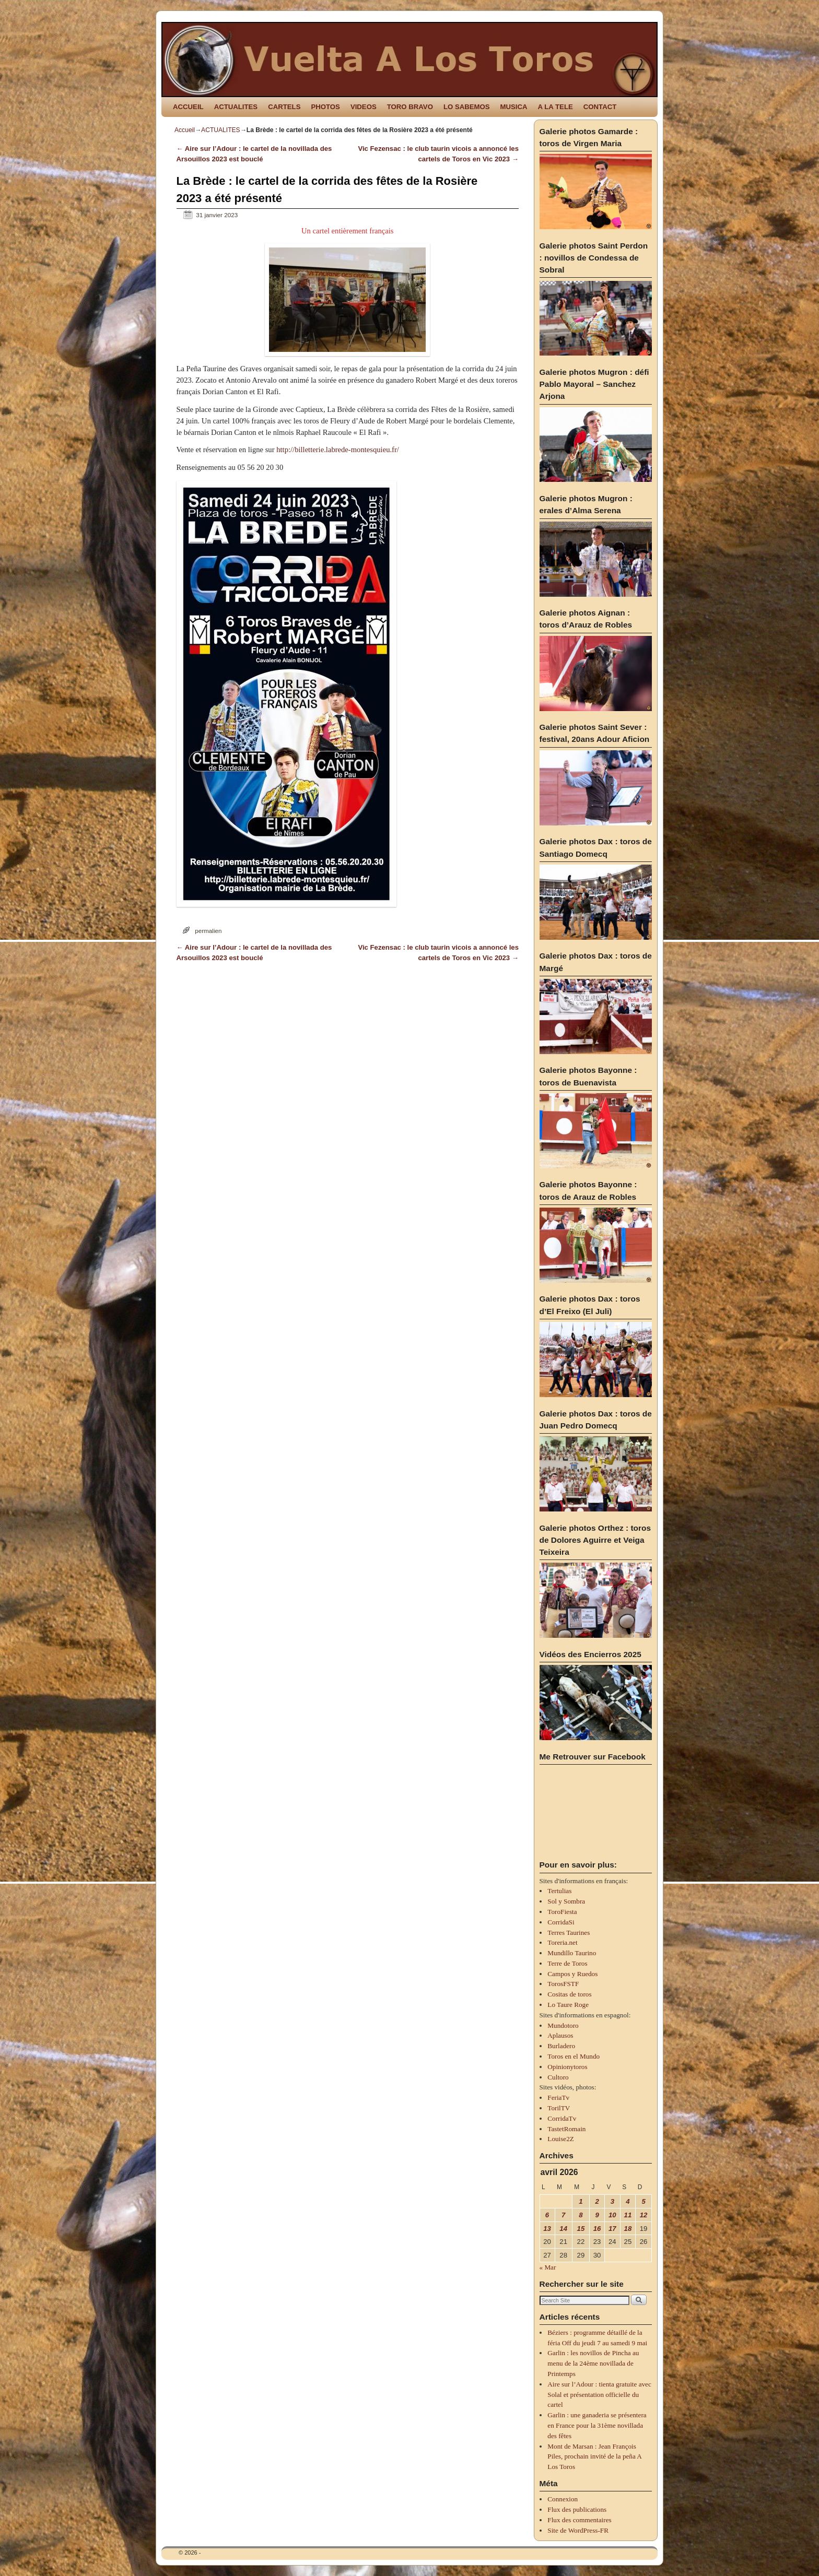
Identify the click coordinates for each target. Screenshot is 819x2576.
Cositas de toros (569, 1994)
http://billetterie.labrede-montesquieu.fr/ (337, 449)
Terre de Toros (567, 1963)
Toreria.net (562, 1942)
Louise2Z (560, 2139)
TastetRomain (566, 2129)
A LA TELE (555, 107)
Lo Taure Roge (568, 2004)
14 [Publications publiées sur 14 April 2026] (563, 2228)
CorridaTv (561, 2118)
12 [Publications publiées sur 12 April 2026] (644, 2215)
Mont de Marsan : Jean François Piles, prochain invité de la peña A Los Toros (594, 2456)
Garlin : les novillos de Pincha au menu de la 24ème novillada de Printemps (593, 2363)
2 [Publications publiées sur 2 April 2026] (597, 2201)
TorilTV (558, 2108)
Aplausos (560, 2035)
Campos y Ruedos (572, 1974)
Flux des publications (576, 2509)
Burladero (561, 2046)
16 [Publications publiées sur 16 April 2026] (597, 2228)
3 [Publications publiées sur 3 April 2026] (612, 2201)
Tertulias (559, 1891)
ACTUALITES (236, 107)
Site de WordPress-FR (578, 2530)
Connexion (562, 2499)
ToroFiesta (562, 1912)
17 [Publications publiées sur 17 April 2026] (612, 2228)
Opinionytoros (567, 2067)
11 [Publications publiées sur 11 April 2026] (628, 2215)
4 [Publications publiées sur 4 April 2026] (627, 2201)
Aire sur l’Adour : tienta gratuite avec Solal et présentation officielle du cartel (599, 2394)
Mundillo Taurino (571, 1953)
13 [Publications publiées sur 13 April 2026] (547, 2228)
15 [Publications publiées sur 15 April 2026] (581, 2228)
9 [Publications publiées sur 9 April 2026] (597, 2215)
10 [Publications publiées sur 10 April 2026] (612, 2215)
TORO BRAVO (410, 107)
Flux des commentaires (579, 2520)
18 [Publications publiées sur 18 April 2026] (628, 2228)
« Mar (548, 2267)
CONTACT (599, 107)
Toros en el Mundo (573, 2056)
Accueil (184, 130)
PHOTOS (325, 107)
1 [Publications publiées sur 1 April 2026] (580, 2201)
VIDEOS (363, 107)
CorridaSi (560, 1922)
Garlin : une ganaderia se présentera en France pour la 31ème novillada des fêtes (596, 2425)
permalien (208, 930)
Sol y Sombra (566, 1901)
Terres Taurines (568, 1932)
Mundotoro (562, 2025)
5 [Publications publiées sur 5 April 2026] (643, 2201)
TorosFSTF (563, 1984)
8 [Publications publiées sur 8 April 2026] (580, 2215)
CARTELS (284, 107)
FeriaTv (558, 2097)
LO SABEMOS (466, 107)
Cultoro (557, 2077)
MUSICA (514, 107)
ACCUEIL (188, 107)
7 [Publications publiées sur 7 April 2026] (563, 2215)
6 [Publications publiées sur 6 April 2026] (547, 2215)
